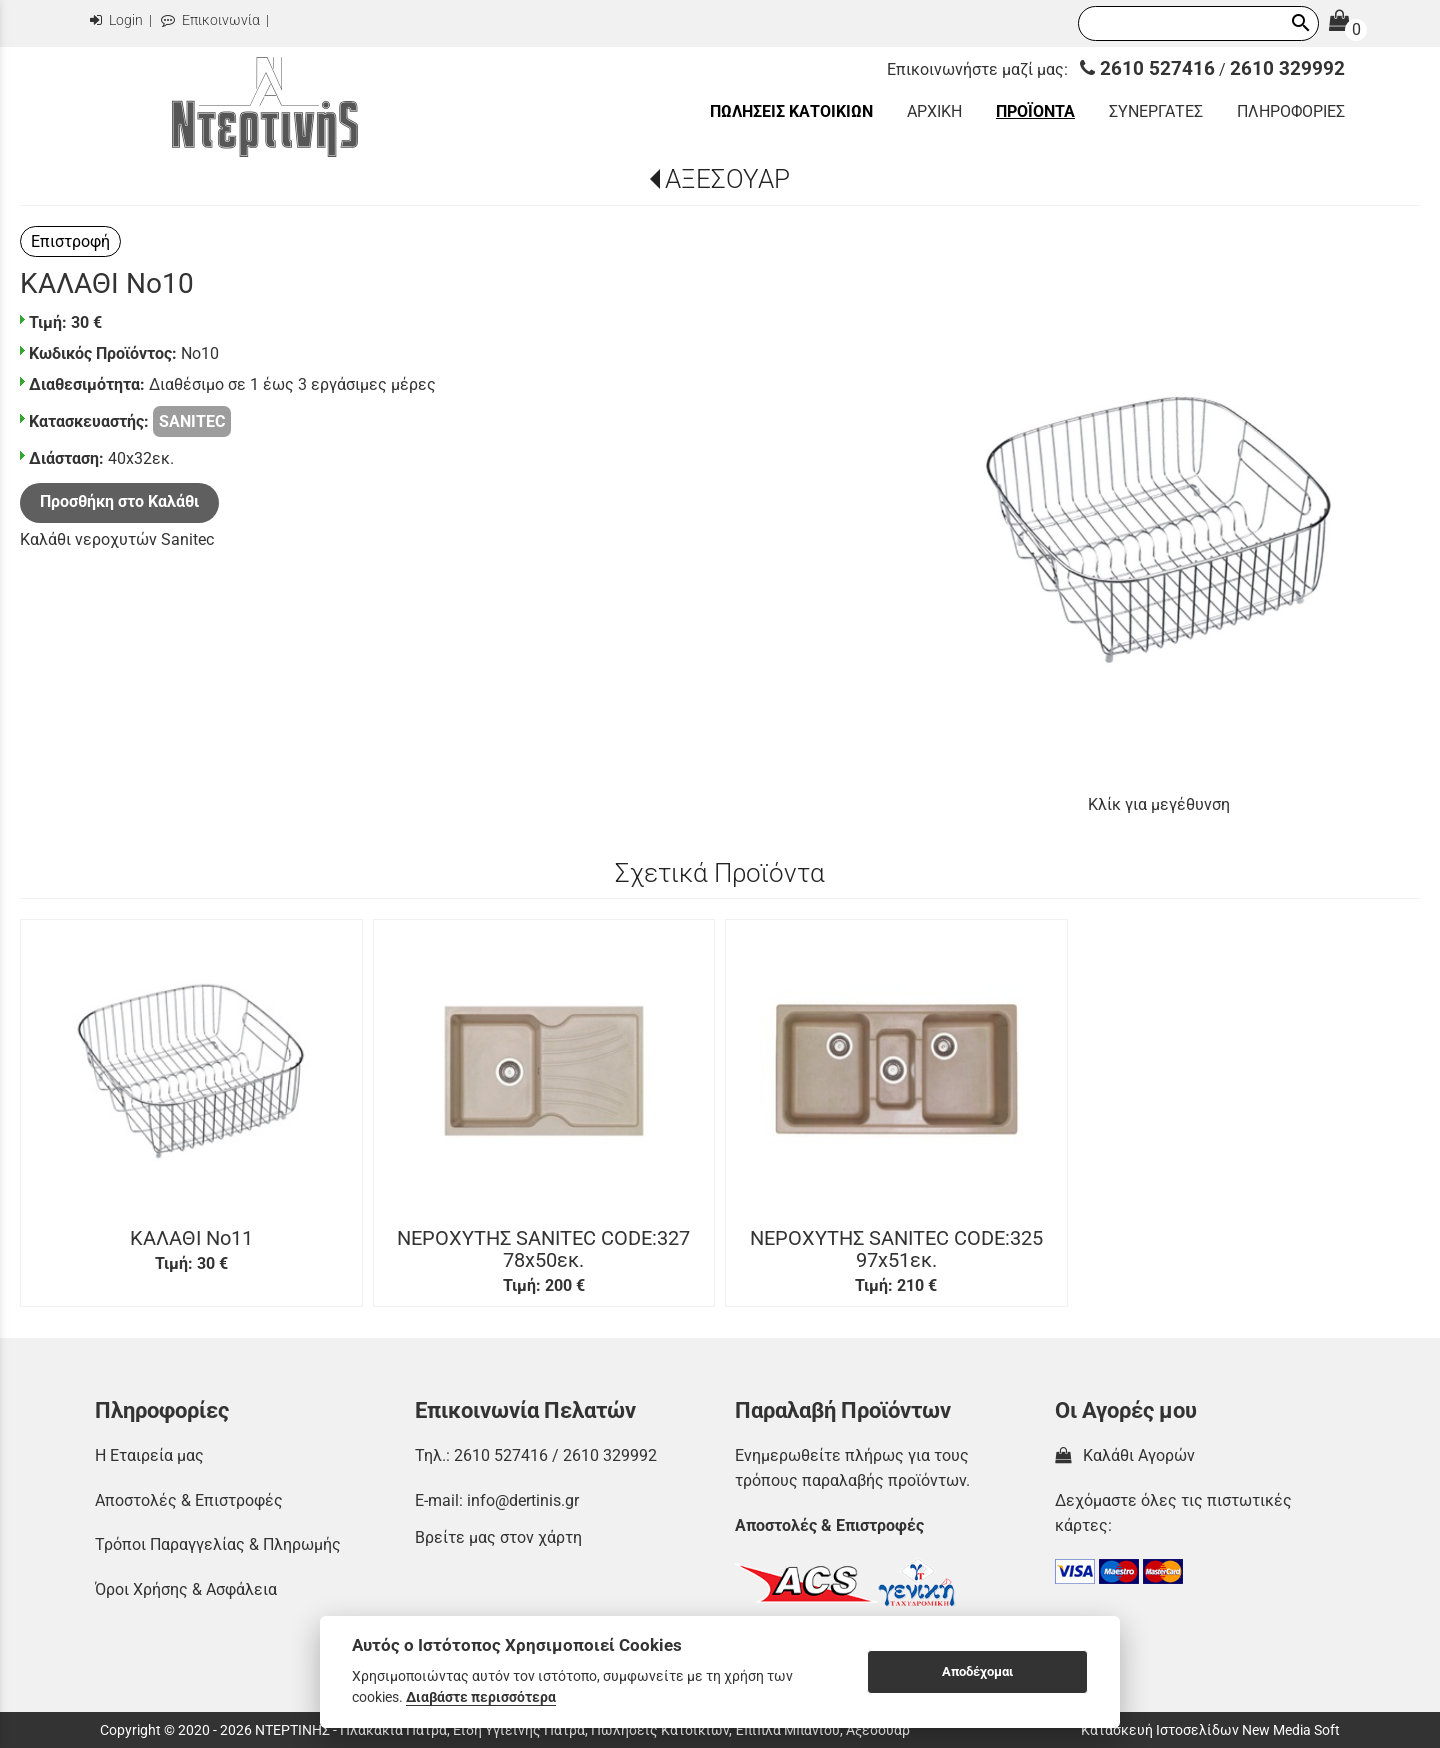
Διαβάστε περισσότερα (481, 1697)
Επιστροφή (70, 241)
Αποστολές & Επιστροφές (189, 1500)
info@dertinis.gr (523, 1500)
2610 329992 (1287, 68)
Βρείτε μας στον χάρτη (498, 1537)
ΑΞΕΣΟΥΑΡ (727, 179)
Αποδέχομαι (977, 1671)
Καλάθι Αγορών (1125, 1455)
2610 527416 (1147, 68)
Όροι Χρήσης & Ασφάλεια (186, 1589)
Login (116, 20)
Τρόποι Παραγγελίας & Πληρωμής (218, 1544)
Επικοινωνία (210, 20)
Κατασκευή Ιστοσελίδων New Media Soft (1210, 1730)
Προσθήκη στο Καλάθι (119, 501)
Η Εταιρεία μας (149, 1455)
